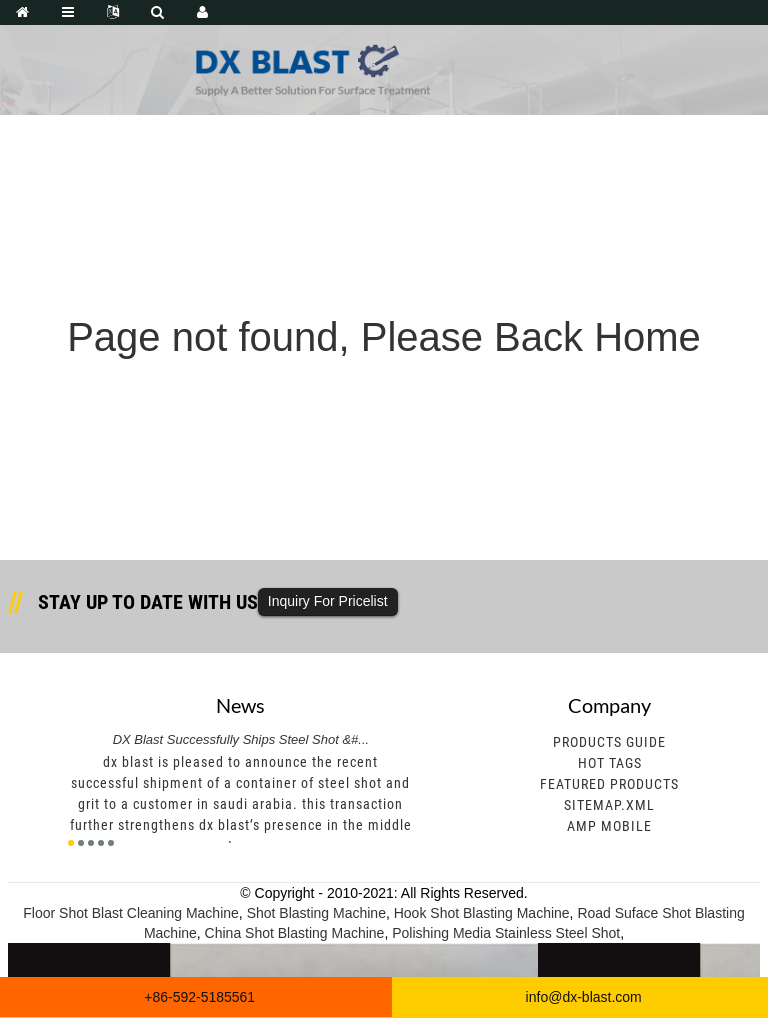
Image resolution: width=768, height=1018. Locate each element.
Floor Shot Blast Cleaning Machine (131, 913)
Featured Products (609, 784)
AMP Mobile (609, 826)
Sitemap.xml (609, 805)
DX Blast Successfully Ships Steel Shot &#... (241, 739)
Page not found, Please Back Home (384, 337)
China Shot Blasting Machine (295, 933)
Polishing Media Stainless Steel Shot (506, 933)
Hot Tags (610, 763)
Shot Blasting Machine (316, 913)
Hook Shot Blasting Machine (482, 913)
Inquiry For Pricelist (328, 601)
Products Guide (609, 742)
